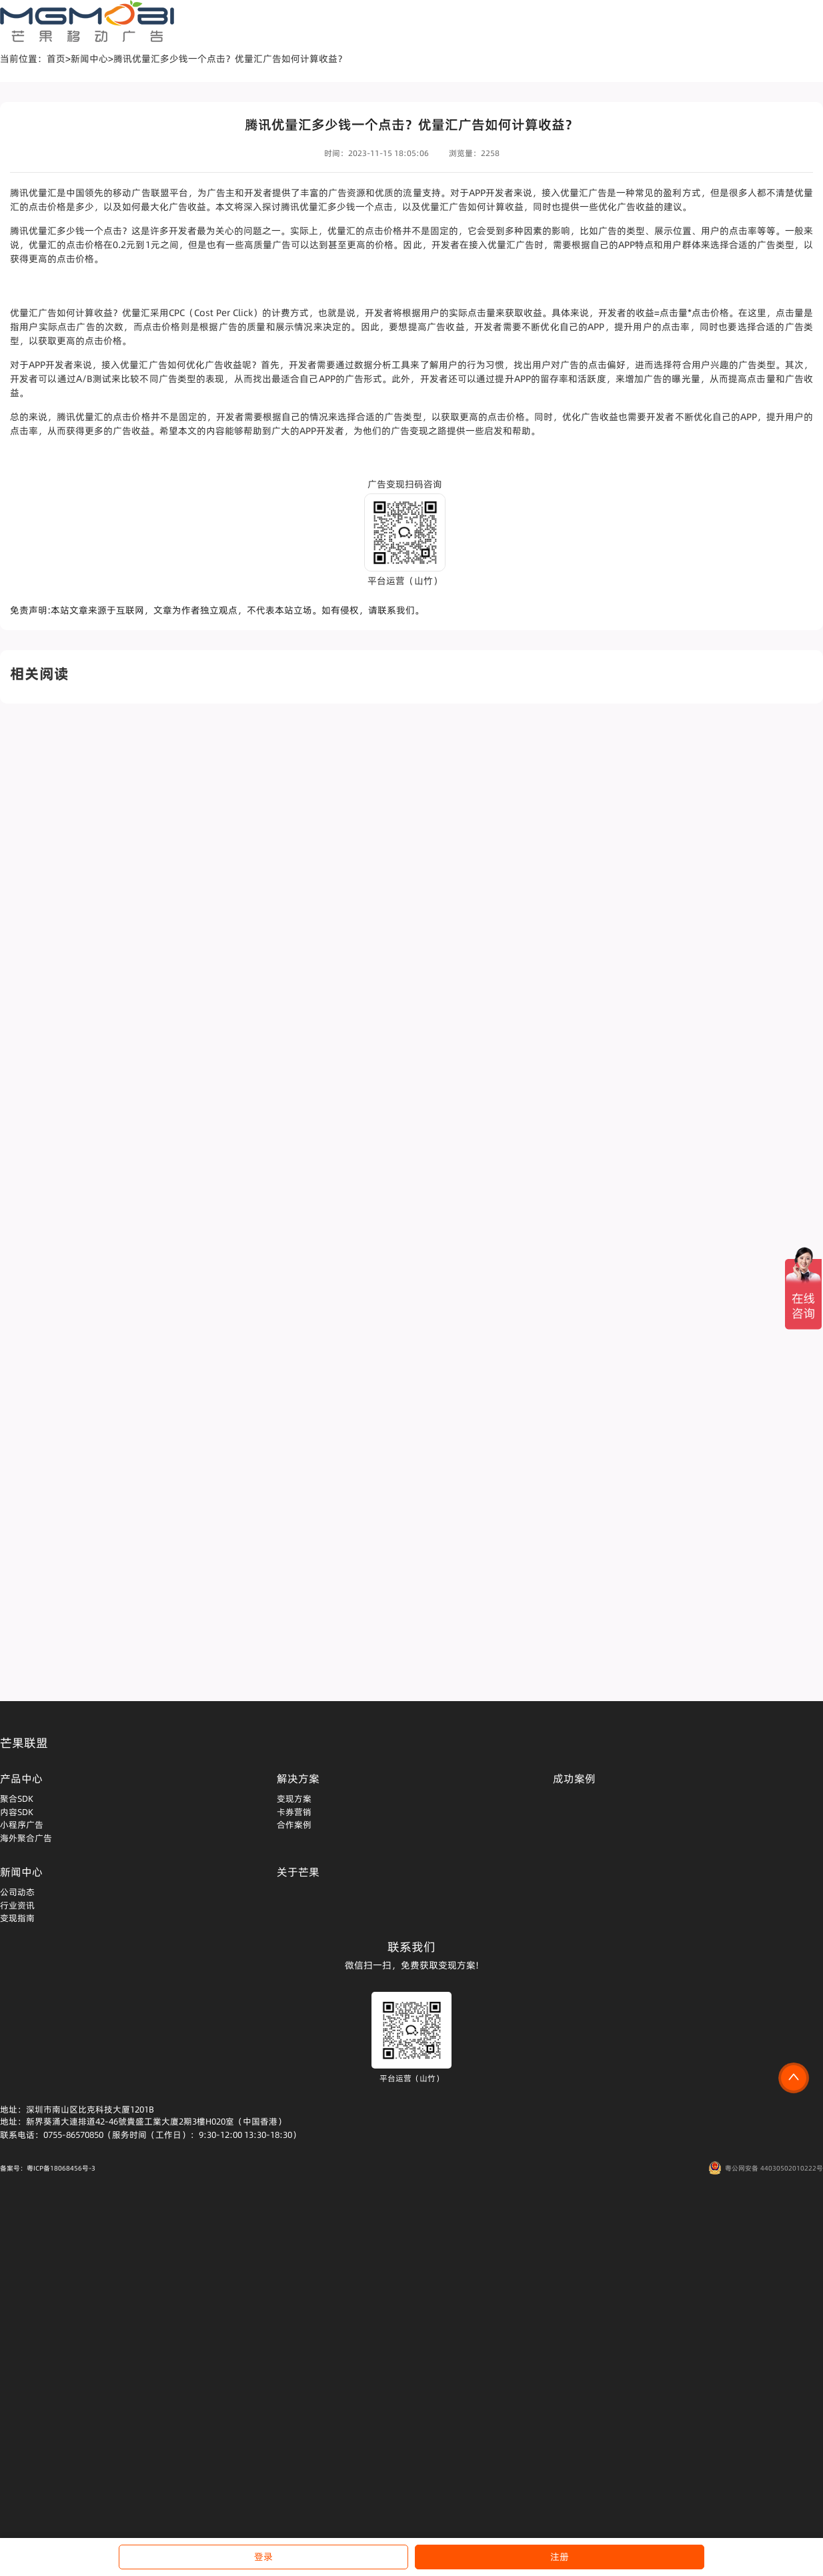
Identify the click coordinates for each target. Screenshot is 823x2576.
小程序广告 (21, 1824)
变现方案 (294, 1798)
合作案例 (294, 1824)
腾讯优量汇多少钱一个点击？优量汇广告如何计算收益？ (230, 58)
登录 (263, 2556)
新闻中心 (89, 58)
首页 (56, 58)
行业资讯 (17, 1905)
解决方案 (298, 1778)
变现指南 (17, 1918)
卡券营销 (294, 1812)
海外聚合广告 (26, 1838)
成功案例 (574, 1778)
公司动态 (17, 1892)
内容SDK (16, 1812)
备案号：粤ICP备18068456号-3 (47, 2168)
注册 (559, 2556)
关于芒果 (298, 1871)
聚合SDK (16, 1798)
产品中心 (21, 1778)
